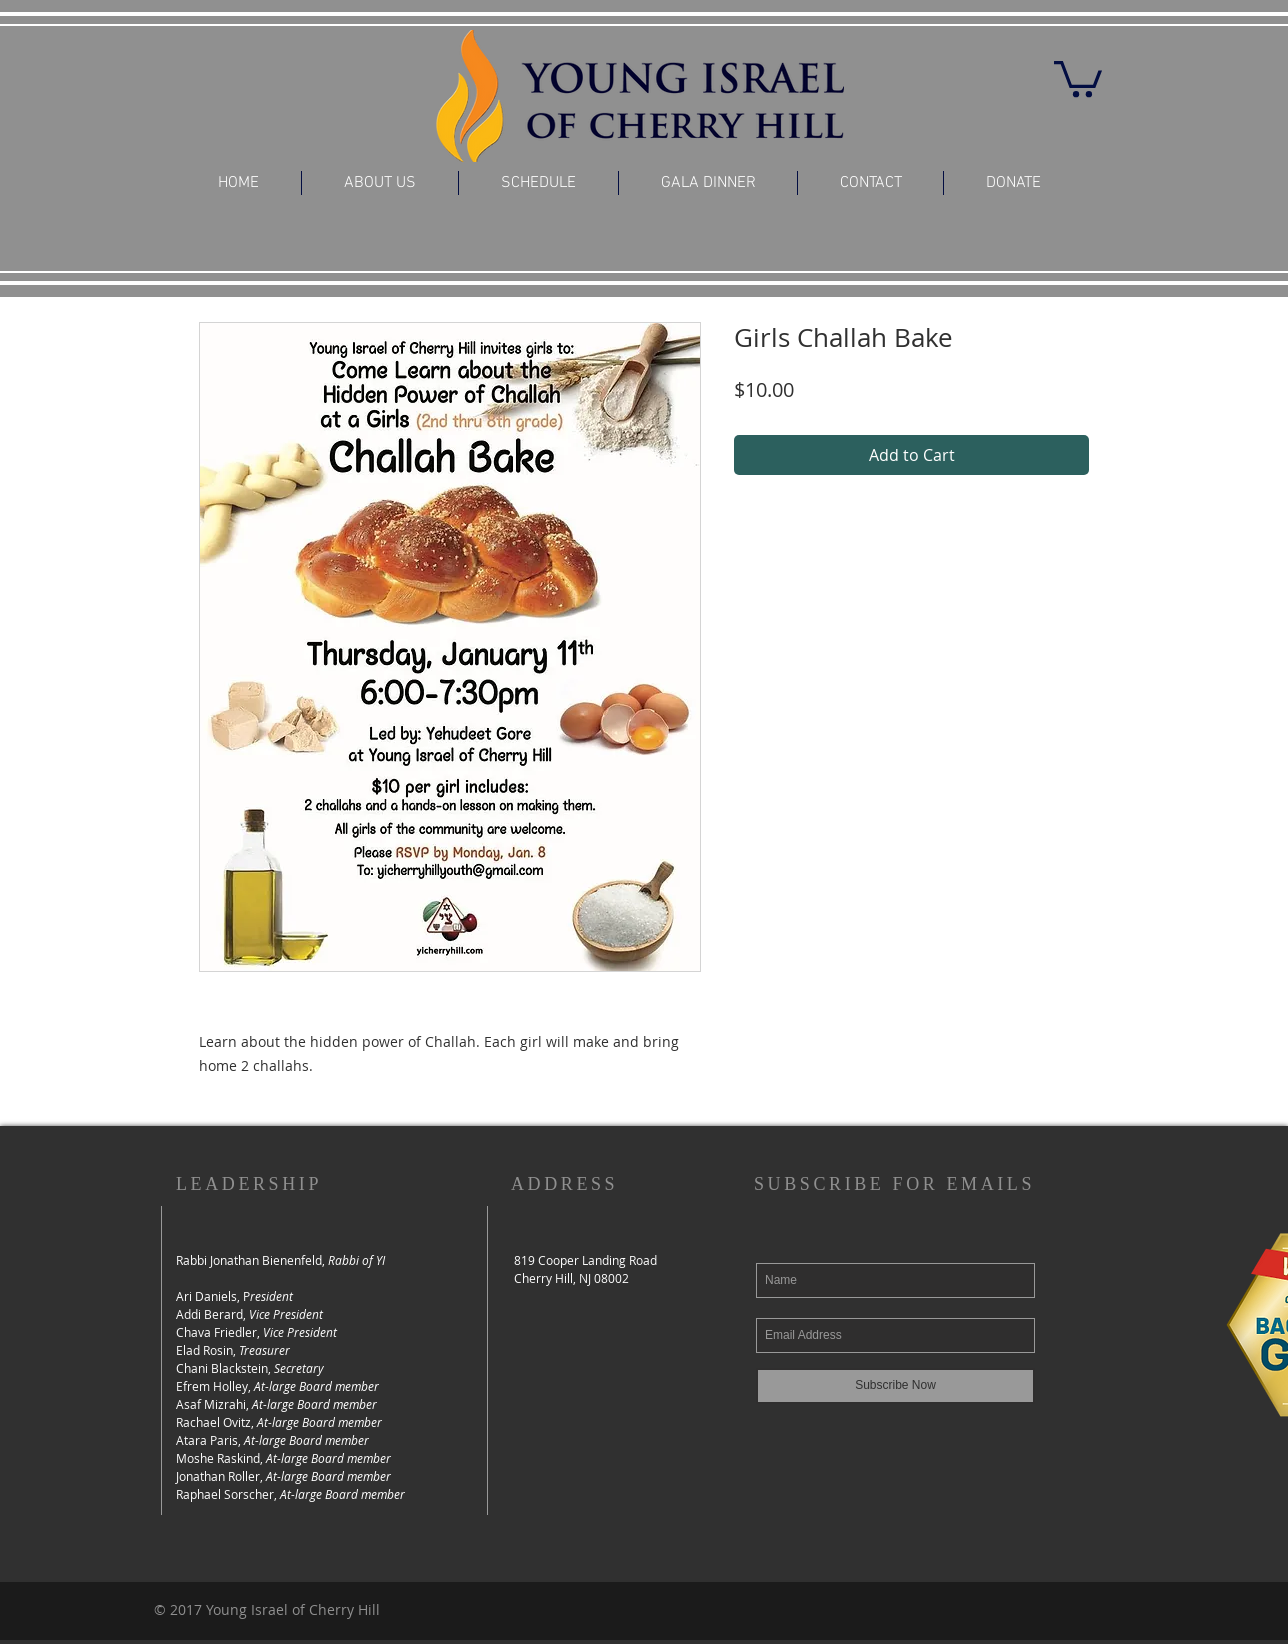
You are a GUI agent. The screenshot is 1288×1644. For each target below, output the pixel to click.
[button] (1078, 77)
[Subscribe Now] (895, 1386)
